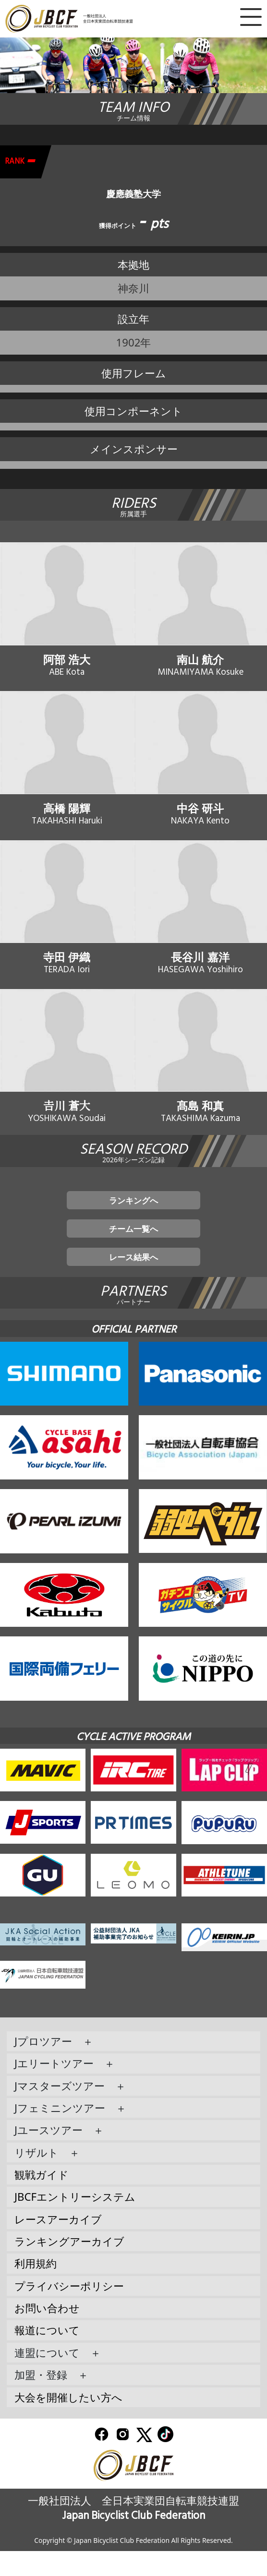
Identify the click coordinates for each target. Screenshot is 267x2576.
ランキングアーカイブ (69, 2266)
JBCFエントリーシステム (74, 2221)
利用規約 (35, 2288)
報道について (47, 2355)
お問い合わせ (47, 2333)
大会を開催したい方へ (68, 2421)
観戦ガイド (41, 2199)
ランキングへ (133, 1215)
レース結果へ (133, 1279)
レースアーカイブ (58, 2243)
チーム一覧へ (133, 1247)
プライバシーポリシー (69, 2310)
